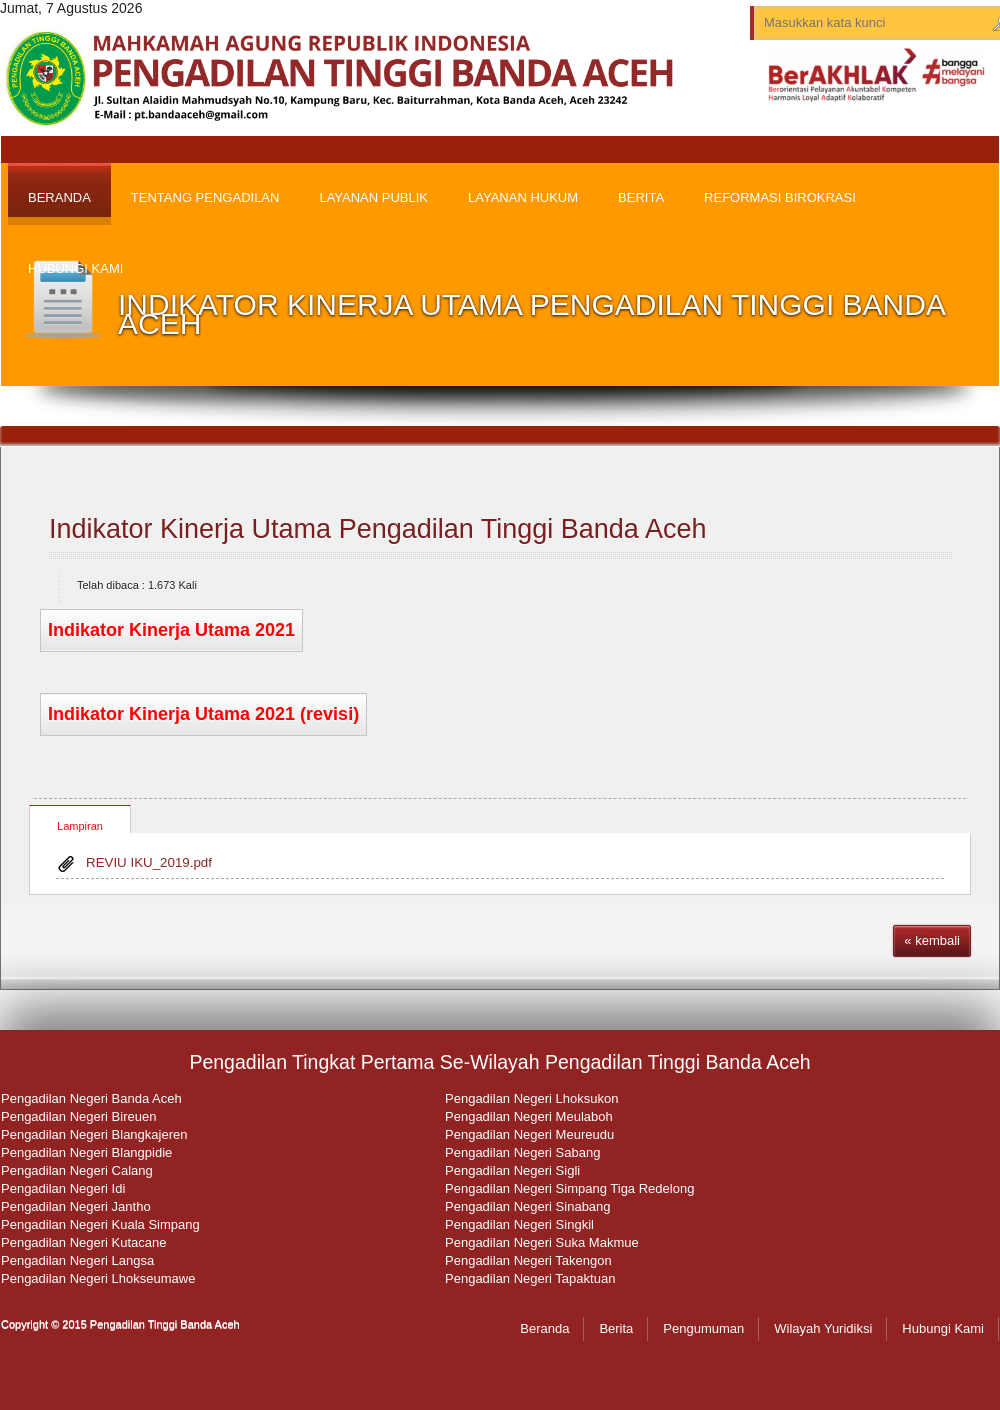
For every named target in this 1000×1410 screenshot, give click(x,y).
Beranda (544, 1328)
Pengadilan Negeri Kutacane (84, 1242)
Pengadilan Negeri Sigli (512, 1170)
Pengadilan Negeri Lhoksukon (531, 1098)
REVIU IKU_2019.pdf (149, 862)
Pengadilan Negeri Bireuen (78, 1116)
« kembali (932, 940)
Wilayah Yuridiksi (823, 1328)
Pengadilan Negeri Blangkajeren (94, 1134)
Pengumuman (703, 1328)
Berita (616, 1328)
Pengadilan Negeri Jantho (76, 1206)
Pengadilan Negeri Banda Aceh (91, 1098)
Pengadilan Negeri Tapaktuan (530, 1278)
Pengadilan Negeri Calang (77, 1170)
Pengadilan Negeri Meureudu (529, 1134)
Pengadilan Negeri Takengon (528, 1260)
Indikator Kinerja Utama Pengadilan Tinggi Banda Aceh (377, 529)
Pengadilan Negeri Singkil (519, 1224)
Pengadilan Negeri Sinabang (528, 1206)
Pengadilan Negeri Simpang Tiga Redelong (569, 1188)
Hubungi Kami (943, 1328)
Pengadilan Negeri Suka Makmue (542, 1242)
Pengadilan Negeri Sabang (522, 1152)
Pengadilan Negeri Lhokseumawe (98, 1278)
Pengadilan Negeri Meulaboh (529, 1116)
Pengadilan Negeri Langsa (77, 1260)
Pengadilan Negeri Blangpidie (86, 1152)
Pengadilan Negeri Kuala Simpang (100, 1224)
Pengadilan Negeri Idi (63, 1188)
